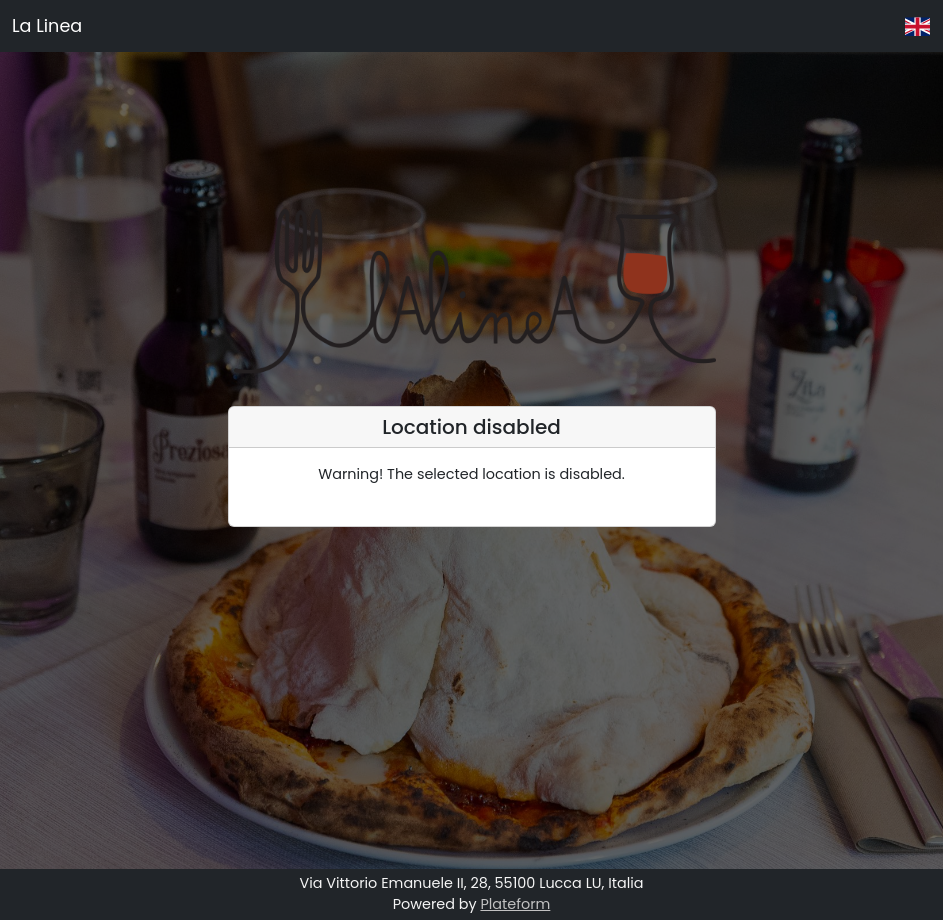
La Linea (47, 26)
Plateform (515, 904)
